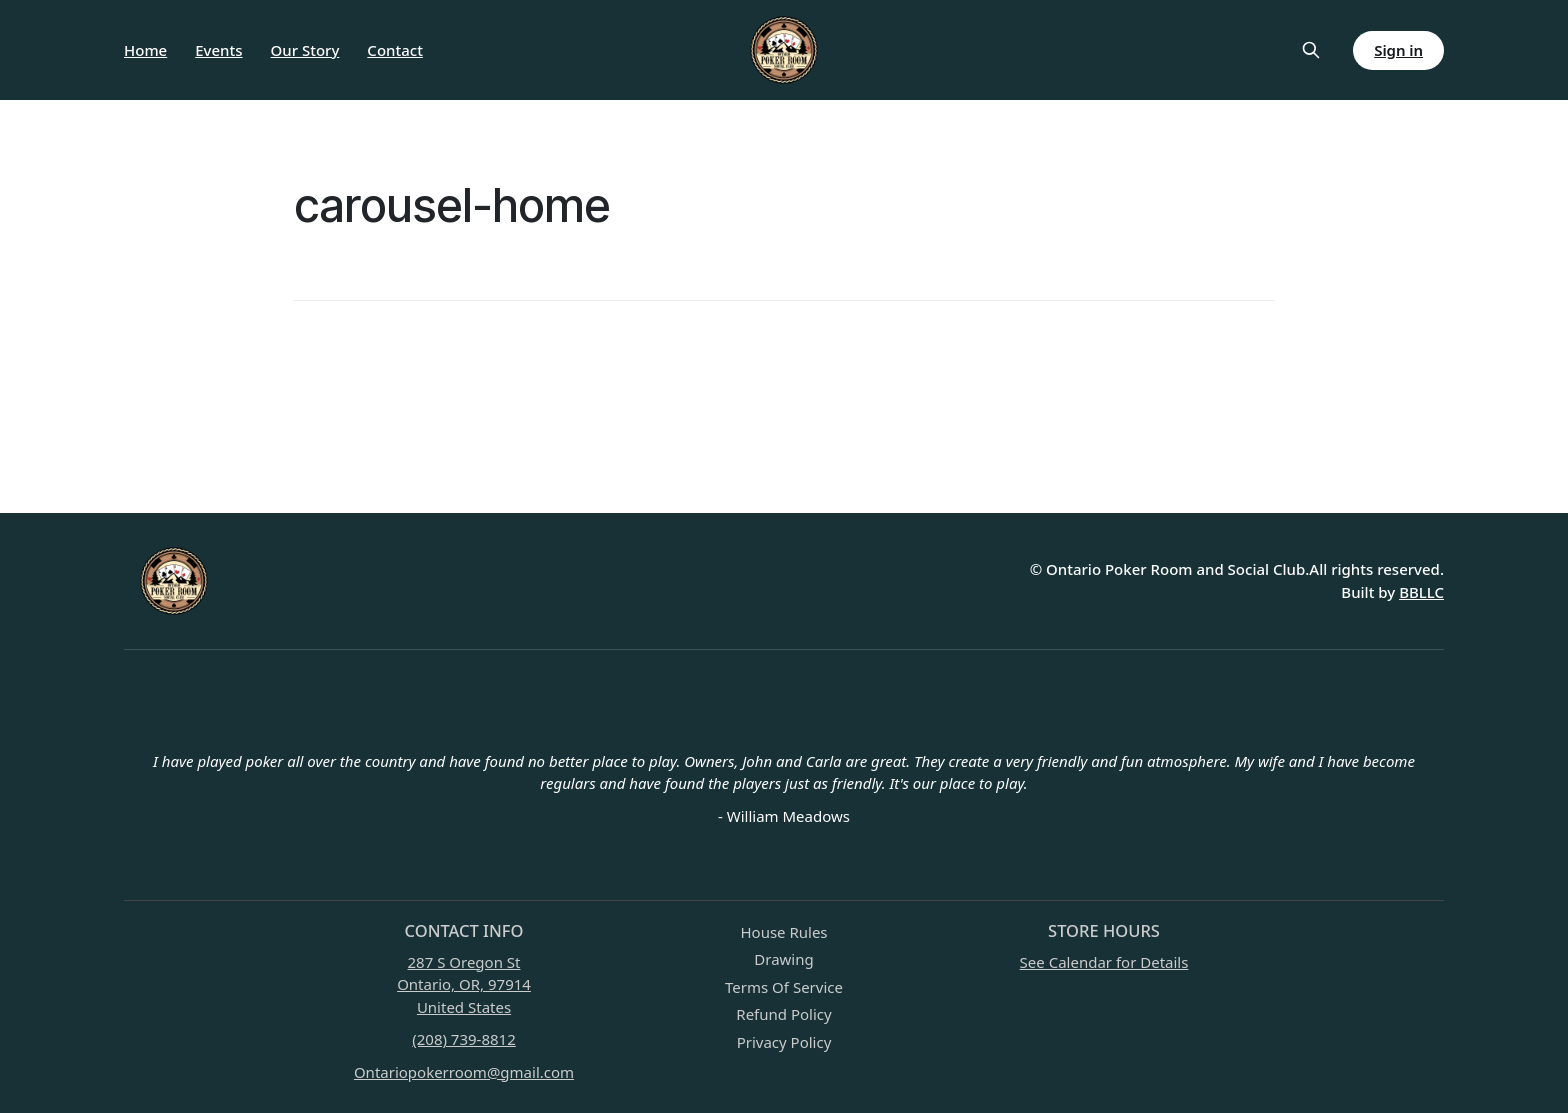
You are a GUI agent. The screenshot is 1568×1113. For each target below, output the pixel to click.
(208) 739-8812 (464, 1039)
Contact (395, 50)
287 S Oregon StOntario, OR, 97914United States (464, 984)
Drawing (783, 959)
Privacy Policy (784, 1042)
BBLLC (1421, 592)
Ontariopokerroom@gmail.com (464, 1072)
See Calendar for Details (1104, 962)
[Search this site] (1311, 50)
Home (145, 50)
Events (218, 50)
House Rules (783, 932)
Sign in (1398, 50)
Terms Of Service (784, 987)
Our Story (305, 50)
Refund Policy (783, 1014)
